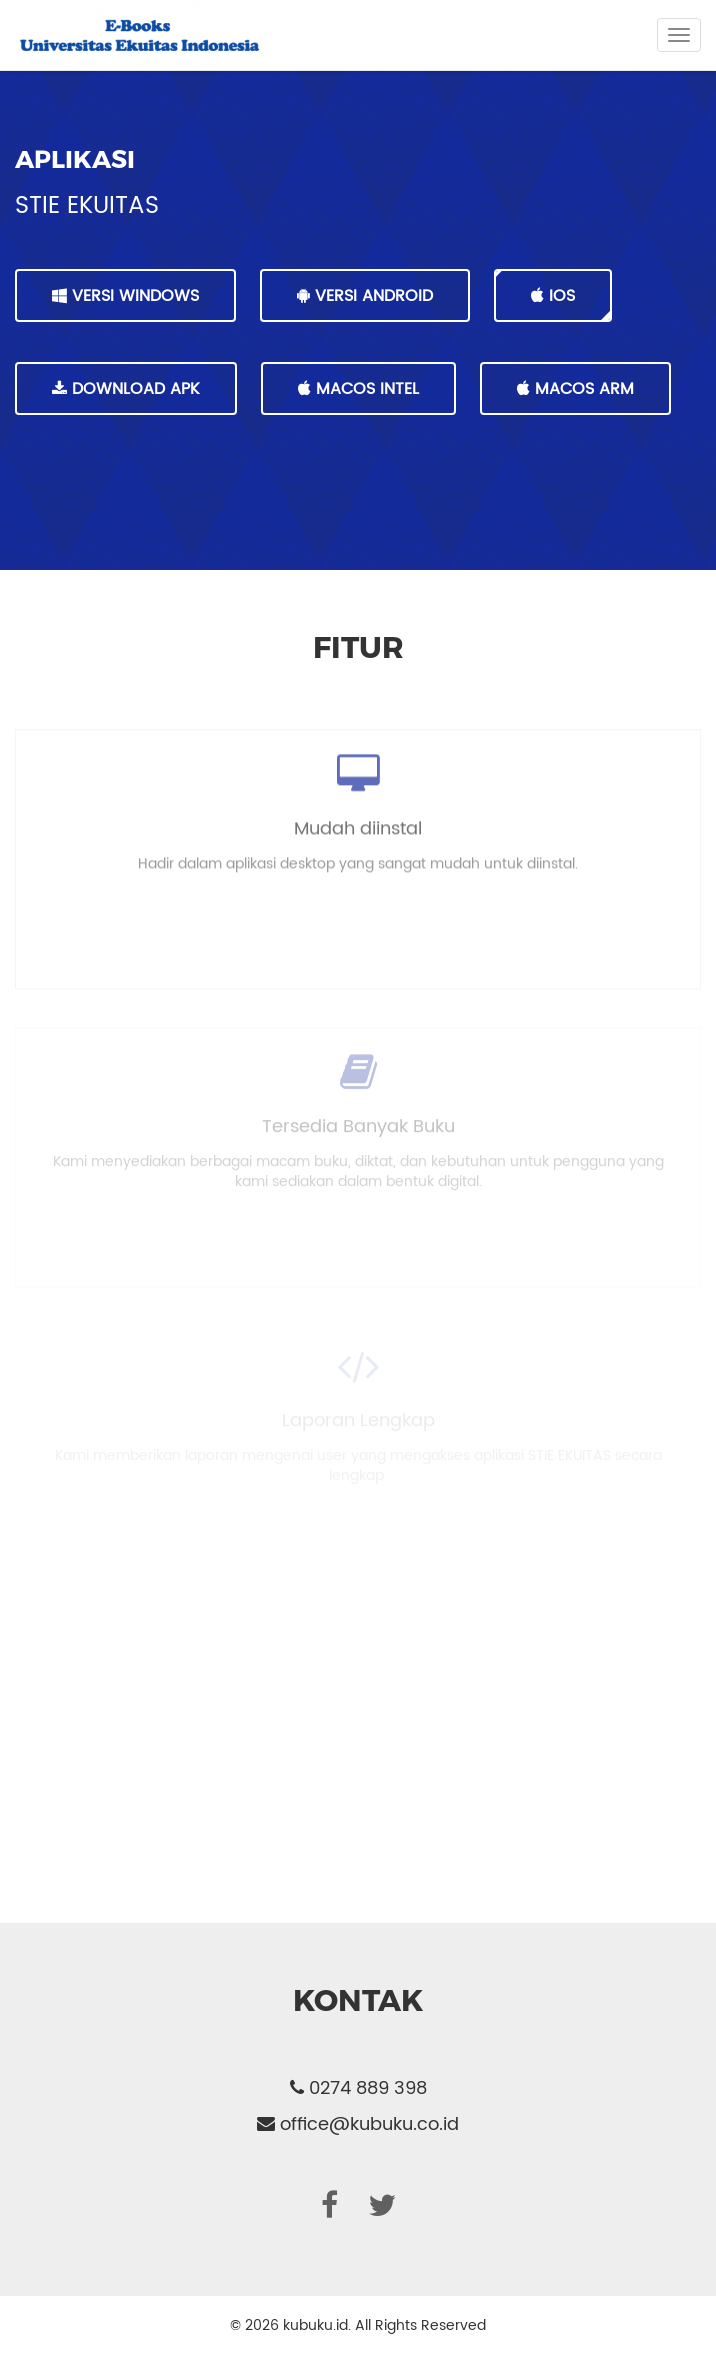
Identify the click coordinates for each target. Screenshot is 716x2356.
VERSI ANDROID (365, 296)
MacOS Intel (358, 389)
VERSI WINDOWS (125, 296)
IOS (553, 296)
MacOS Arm (575, 389)
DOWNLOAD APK (126, 389)
